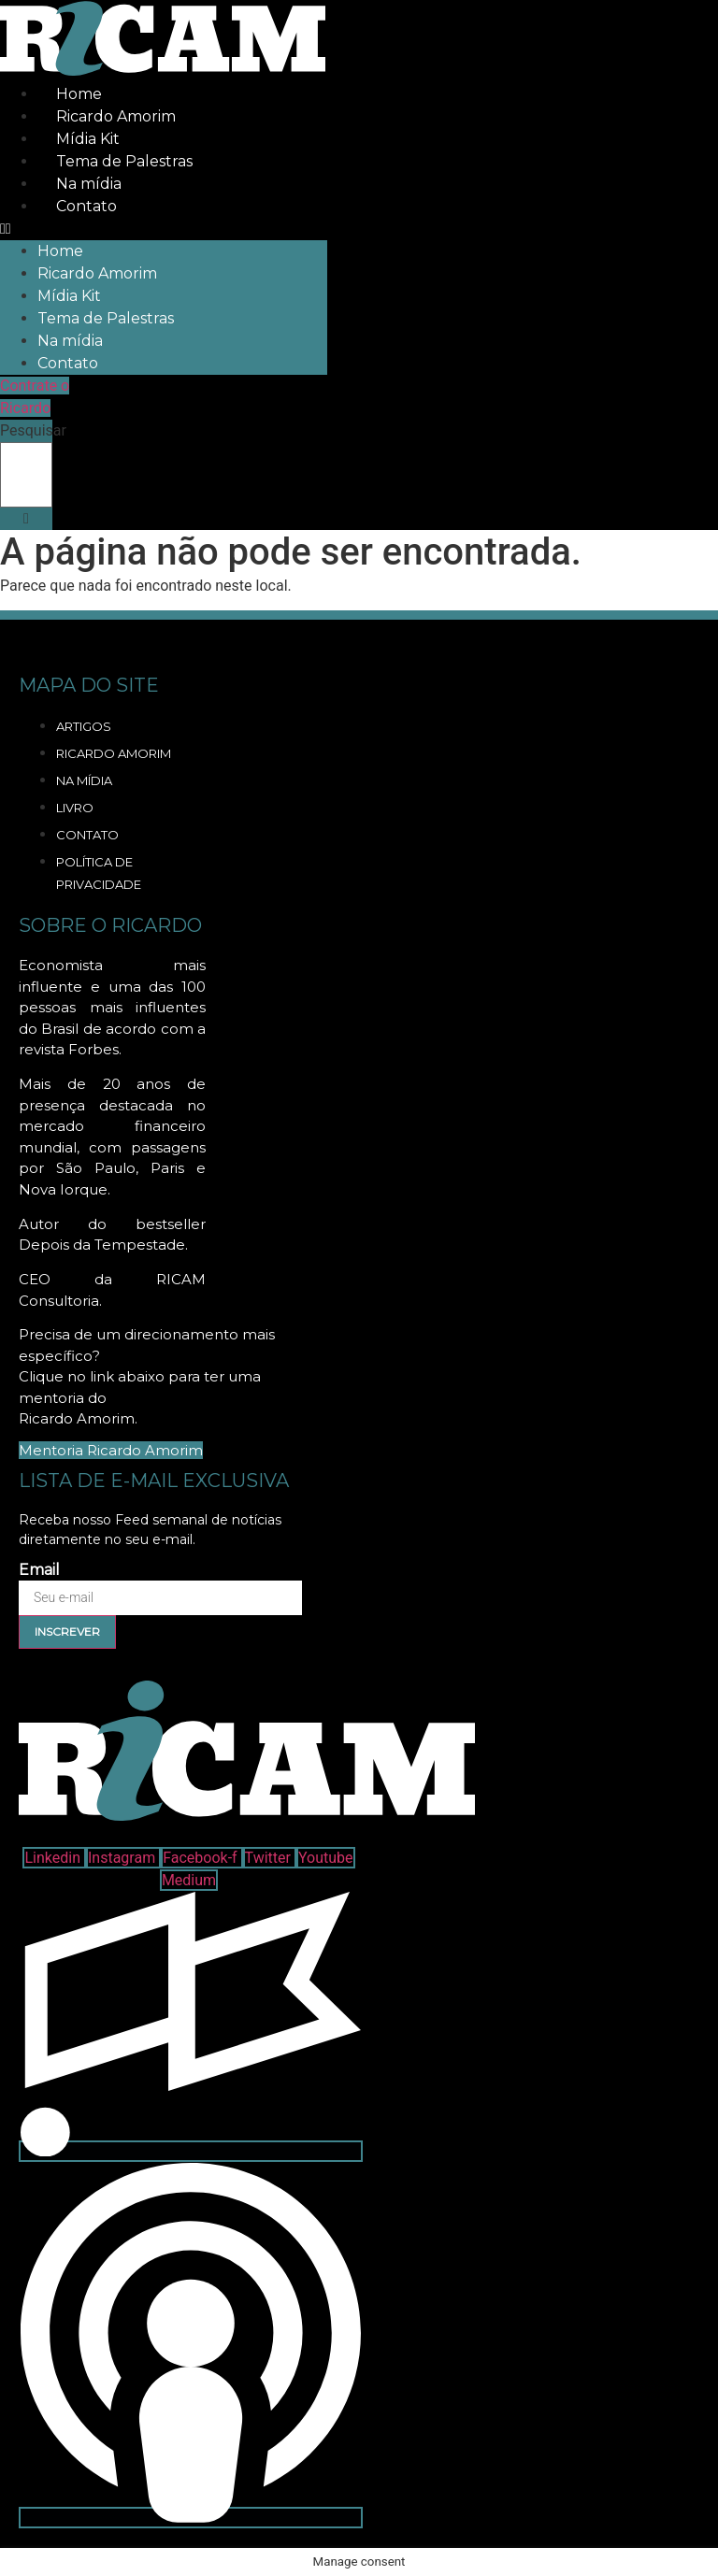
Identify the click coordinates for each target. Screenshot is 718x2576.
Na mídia (89, 184)
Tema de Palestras (124, 161)
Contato (86, 206)
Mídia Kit (88, 139)
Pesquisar (33, 430)
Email (39, 1570)
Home (79, 94)
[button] (163, 229)
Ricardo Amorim (116, 116)
